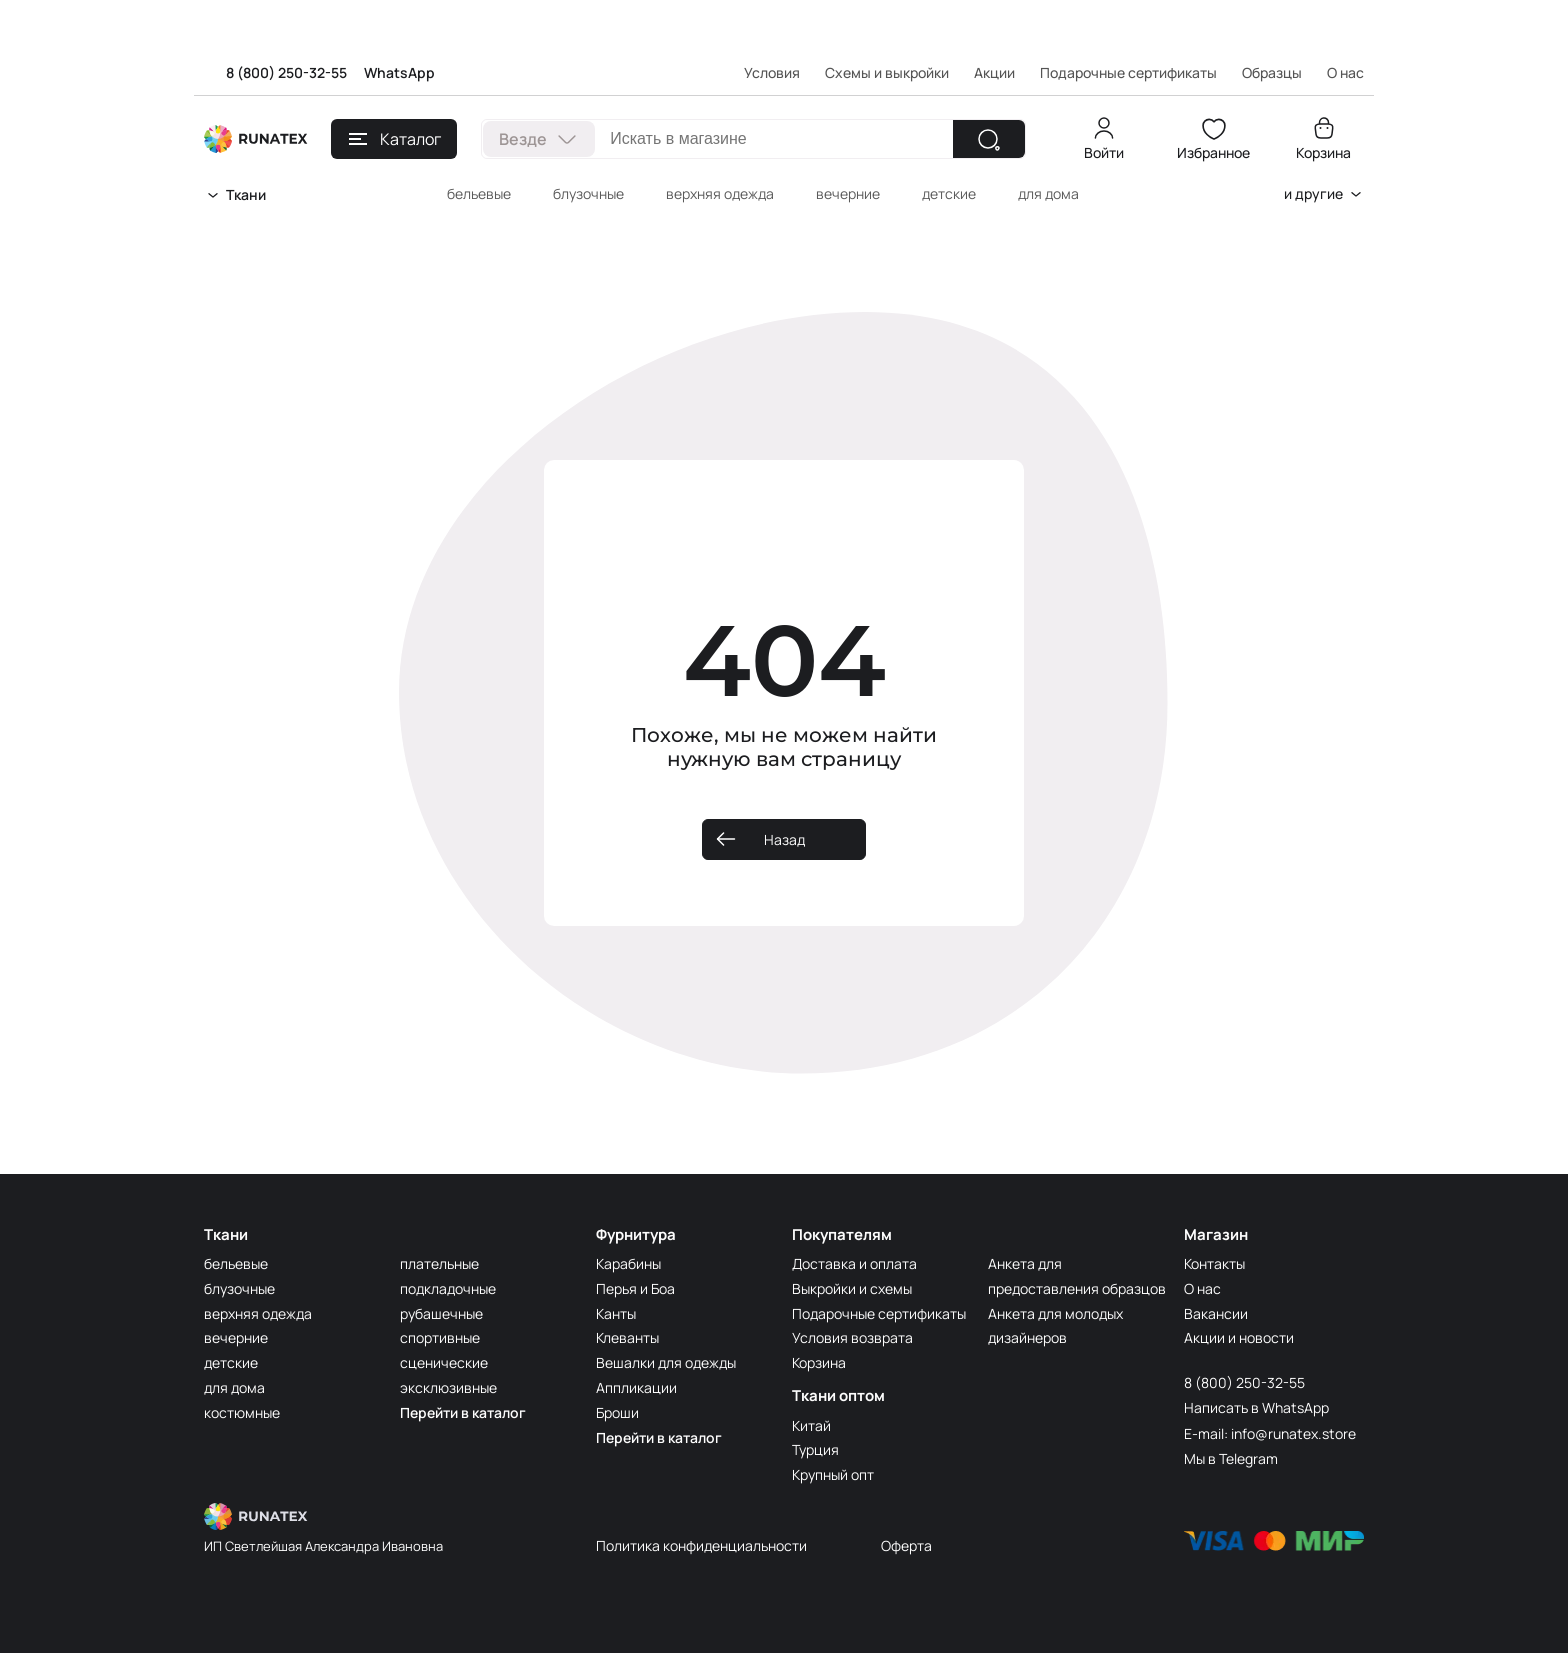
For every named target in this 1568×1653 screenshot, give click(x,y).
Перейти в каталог (463, 1412)
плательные (439, 1263)
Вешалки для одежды (666, 1362)
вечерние (848, 193)
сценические (444, 1362)
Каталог (395, 139)
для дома (1048, 193)
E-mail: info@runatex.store (1270, 1433)
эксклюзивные (448, 1387)
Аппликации (636, 1387)
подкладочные (448, 1288)
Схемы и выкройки (887, 72)
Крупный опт (833, 1474)
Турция (815, 1449)
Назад (784, 839)
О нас (1202, 1288)
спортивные (440, 1337)
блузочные (588, 193)
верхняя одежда (720, 193)
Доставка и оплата (854, 1263)
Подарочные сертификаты (1128, 72)
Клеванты (627, 1337)
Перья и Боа (635, 1288)
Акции (994, 72)
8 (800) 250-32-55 (286, 72)
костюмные (242, 1412)
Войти (1104, 152)
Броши (617, 1412)
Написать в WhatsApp (1256, 1407)
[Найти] (989, 139)
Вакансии (1216, 1313)
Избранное (1213, 152)
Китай (811, 1425)
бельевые (479, 193)
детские (949, 193)
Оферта (906, 1545)
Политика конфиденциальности (701, 1545)
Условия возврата (852, 1337)
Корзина (1323, 152)
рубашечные (441, 1313)
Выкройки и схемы (852, 1288)
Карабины (628, 1263)
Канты (616, 1313)
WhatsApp (399, 72)
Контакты (1214, 1263)
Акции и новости (1239, 1337)
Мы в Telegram (1231, 1458)
